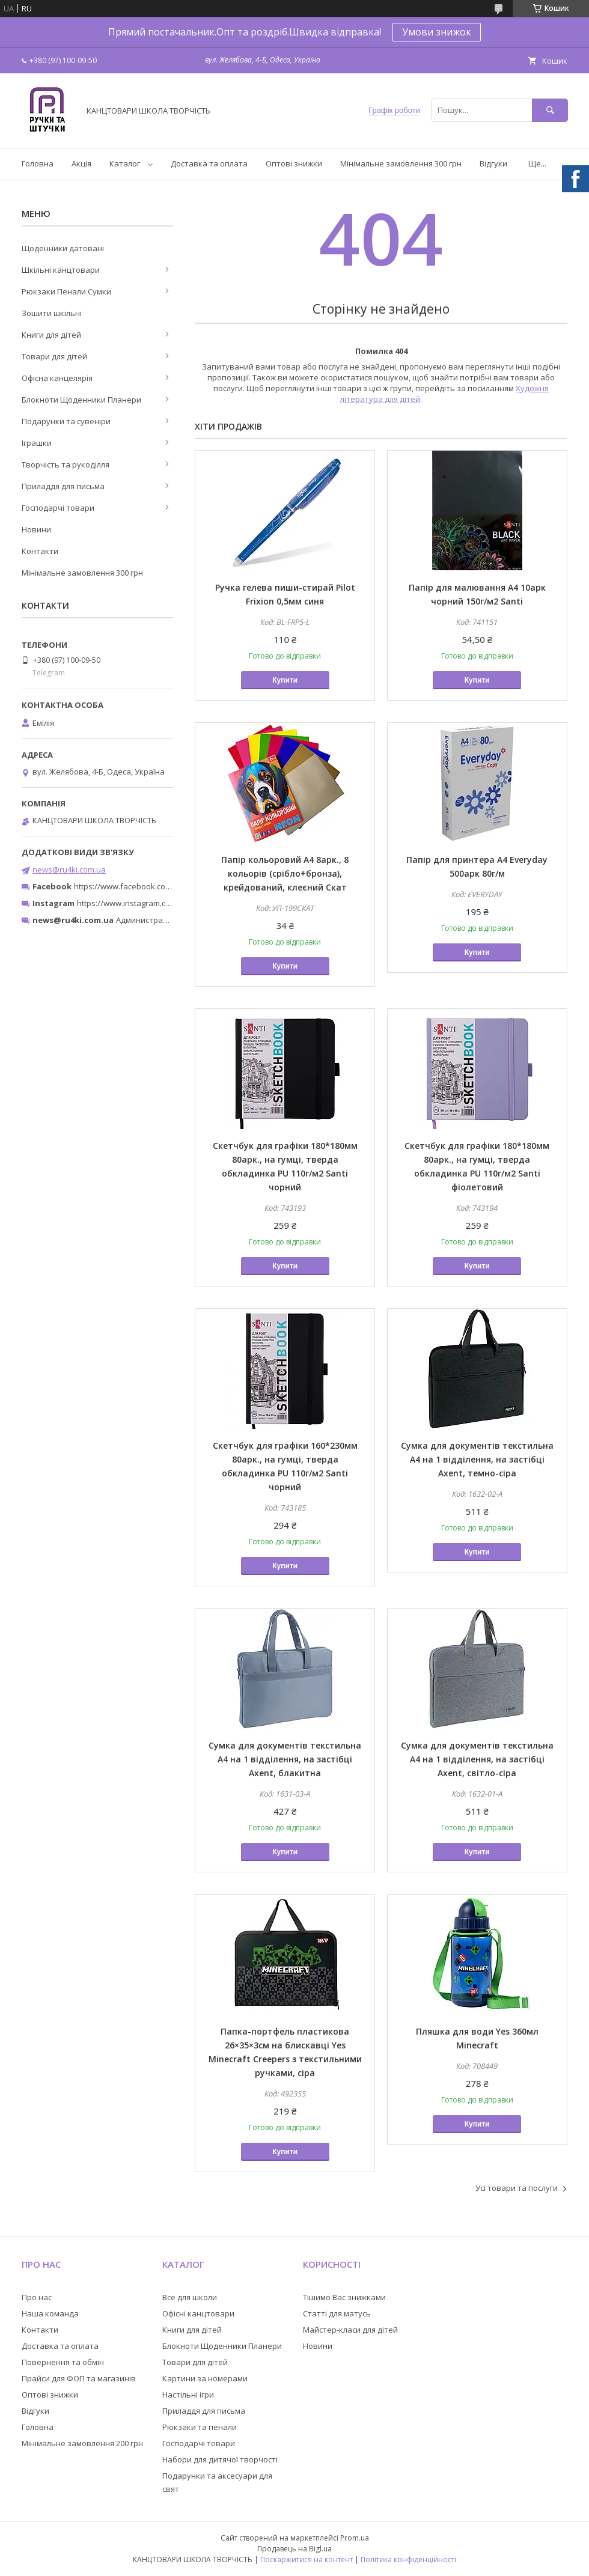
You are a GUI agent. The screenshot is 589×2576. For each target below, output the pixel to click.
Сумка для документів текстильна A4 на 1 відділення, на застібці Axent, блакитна (285, 1759)
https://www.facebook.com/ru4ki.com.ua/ (149, 886)
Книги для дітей (51, 334)
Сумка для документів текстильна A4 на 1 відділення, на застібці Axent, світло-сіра (477, 1759)
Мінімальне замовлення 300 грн (401, 163)
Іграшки (37, 442)
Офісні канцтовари (198, 2313)
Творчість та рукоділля (65, 464)
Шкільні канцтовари (61, 269)
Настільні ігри (188, 2394)
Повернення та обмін (63, 2362)
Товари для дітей (54, 356)
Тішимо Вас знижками (344, 2297)
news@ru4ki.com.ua (69, 869)
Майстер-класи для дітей (350, 2329)
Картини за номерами (205, 2378)
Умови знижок (436, 31)
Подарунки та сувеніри (66, 421)
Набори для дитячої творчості (220, 2459)
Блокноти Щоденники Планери (81, 399)
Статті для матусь (337, 2313)
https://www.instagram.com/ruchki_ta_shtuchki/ (163, 903)
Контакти (40, 551)
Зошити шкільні (52, 313)
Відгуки (493, 163)
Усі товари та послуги (516, 2187)
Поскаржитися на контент (306, 2559)
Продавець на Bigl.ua (294, 2549)
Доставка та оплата (209, 163)
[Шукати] (550, 110)
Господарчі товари (58, 507)
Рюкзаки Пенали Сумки (66, 291)
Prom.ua (354, 2538)
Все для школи (189, 2297)
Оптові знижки (294, 163)
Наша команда (50, 2313)
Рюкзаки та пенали (199, 2427)
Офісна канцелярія (57, 378)
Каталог (124, 163)
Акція (81, 163)
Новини (36, 529)
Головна (37, 163)
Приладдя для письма (63, 486)
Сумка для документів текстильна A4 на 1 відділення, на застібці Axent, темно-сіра (477, 1459)
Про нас (37, 2297)
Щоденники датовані (63, 248)
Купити (285, 680)
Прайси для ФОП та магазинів (79, 2378)
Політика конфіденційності (408, 2559)
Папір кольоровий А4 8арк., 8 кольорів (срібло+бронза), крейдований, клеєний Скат (285, 873)
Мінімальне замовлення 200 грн (82, 2443)
